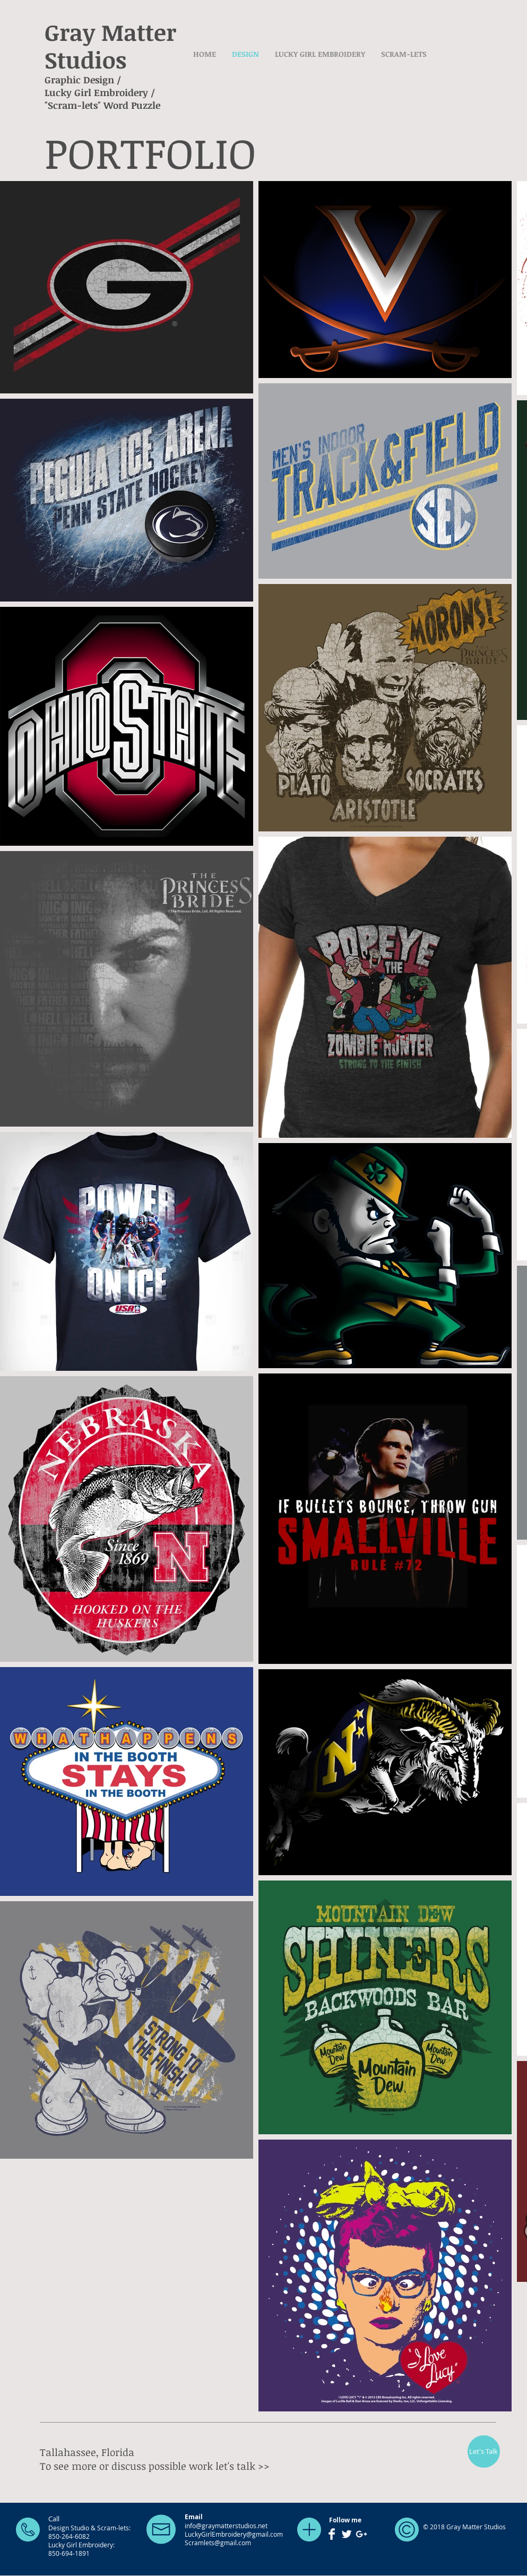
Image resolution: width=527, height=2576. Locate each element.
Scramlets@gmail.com (218, 2542)
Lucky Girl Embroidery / (100, 92)
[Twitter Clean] (346, 2534)
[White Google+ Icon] (361, 2534)
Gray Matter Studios (110, 45)
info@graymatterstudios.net (226, 2525)
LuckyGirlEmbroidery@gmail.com (234, 2534)
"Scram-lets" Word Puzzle (102, 105)
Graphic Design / (83, 79)
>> (264, 2466)
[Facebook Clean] (332, 2534)
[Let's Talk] (484, 2451)
